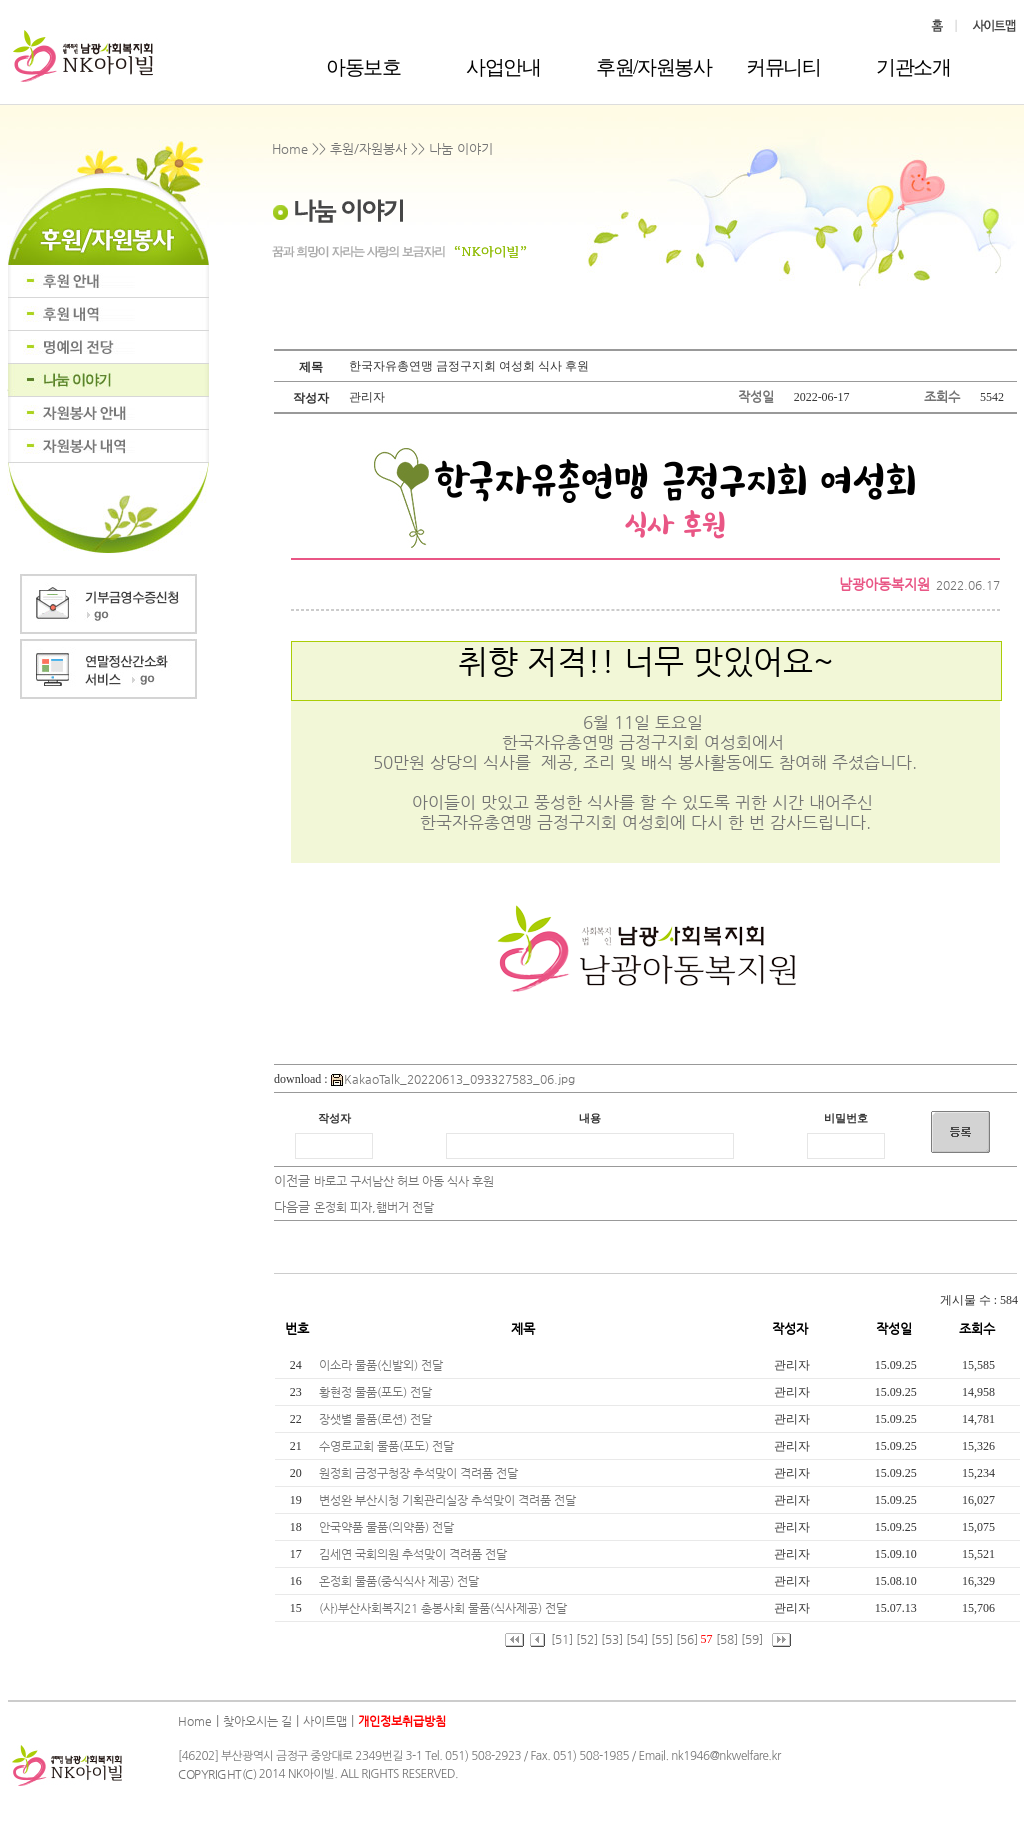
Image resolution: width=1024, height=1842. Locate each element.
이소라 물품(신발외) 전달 (382, 1365)
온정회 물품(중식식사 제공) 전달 (400, 1581)
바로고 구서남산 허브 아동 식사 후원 (404, 1181)
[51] (562, 1639)
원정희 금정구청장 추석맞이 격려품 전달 (420, 1473)
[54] (637, 1639)
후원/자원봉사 (653, 67)
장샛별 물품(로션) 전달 (377, 1419)
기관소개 (913, 67)
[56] (687, 1639)
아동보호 (363, 67)
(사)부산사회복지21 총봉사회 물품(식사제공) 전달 (444, 1608)
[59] (752, 1639)
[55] (662, 1639)
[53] (612, 1639)
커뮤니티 (783, 67)
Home (195, 1721)
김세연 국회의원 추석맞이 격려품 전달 (414, 1554)
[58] (727, 1639)
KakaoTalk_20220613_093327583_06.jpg (453, 1079)
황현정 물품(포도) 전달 (377, 1392)
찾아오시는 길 (257, 1721)
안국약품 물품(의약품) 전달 (388, 1527)
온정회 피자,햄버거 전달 (374, 1207)
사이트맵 (325, 1721)
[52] (587, 1639)
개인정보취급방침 (402, 1721)
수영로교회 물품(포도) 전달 (388, 1446)
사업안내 (503, 67)
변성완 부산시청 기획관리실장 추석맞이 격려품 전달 (449, 1500)
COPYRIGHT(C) (217, 1774)
